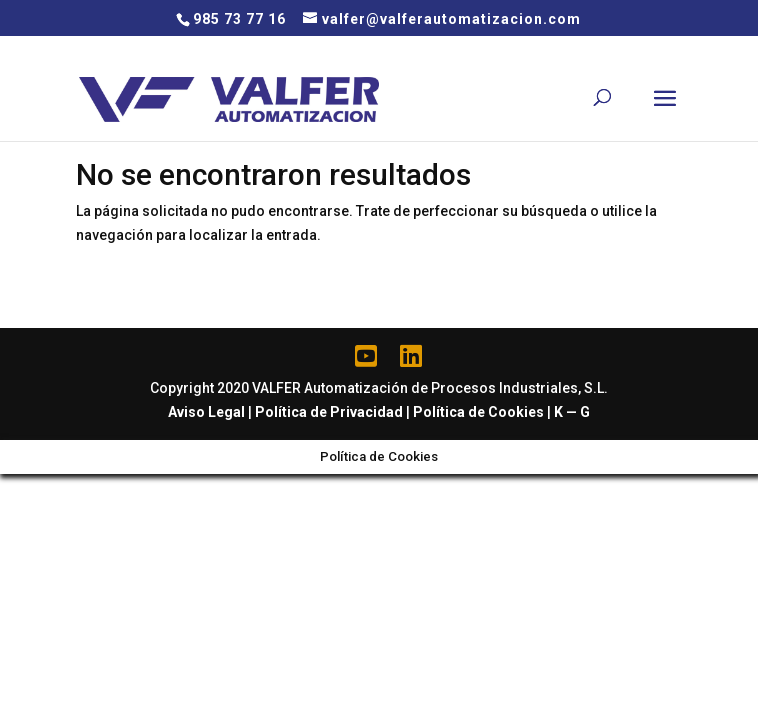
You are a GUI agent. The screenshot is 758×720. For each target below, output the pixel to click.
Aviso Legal (206, 412)
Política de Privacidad (329, 412)
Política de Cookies (478, 412)
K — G (572, 412)
